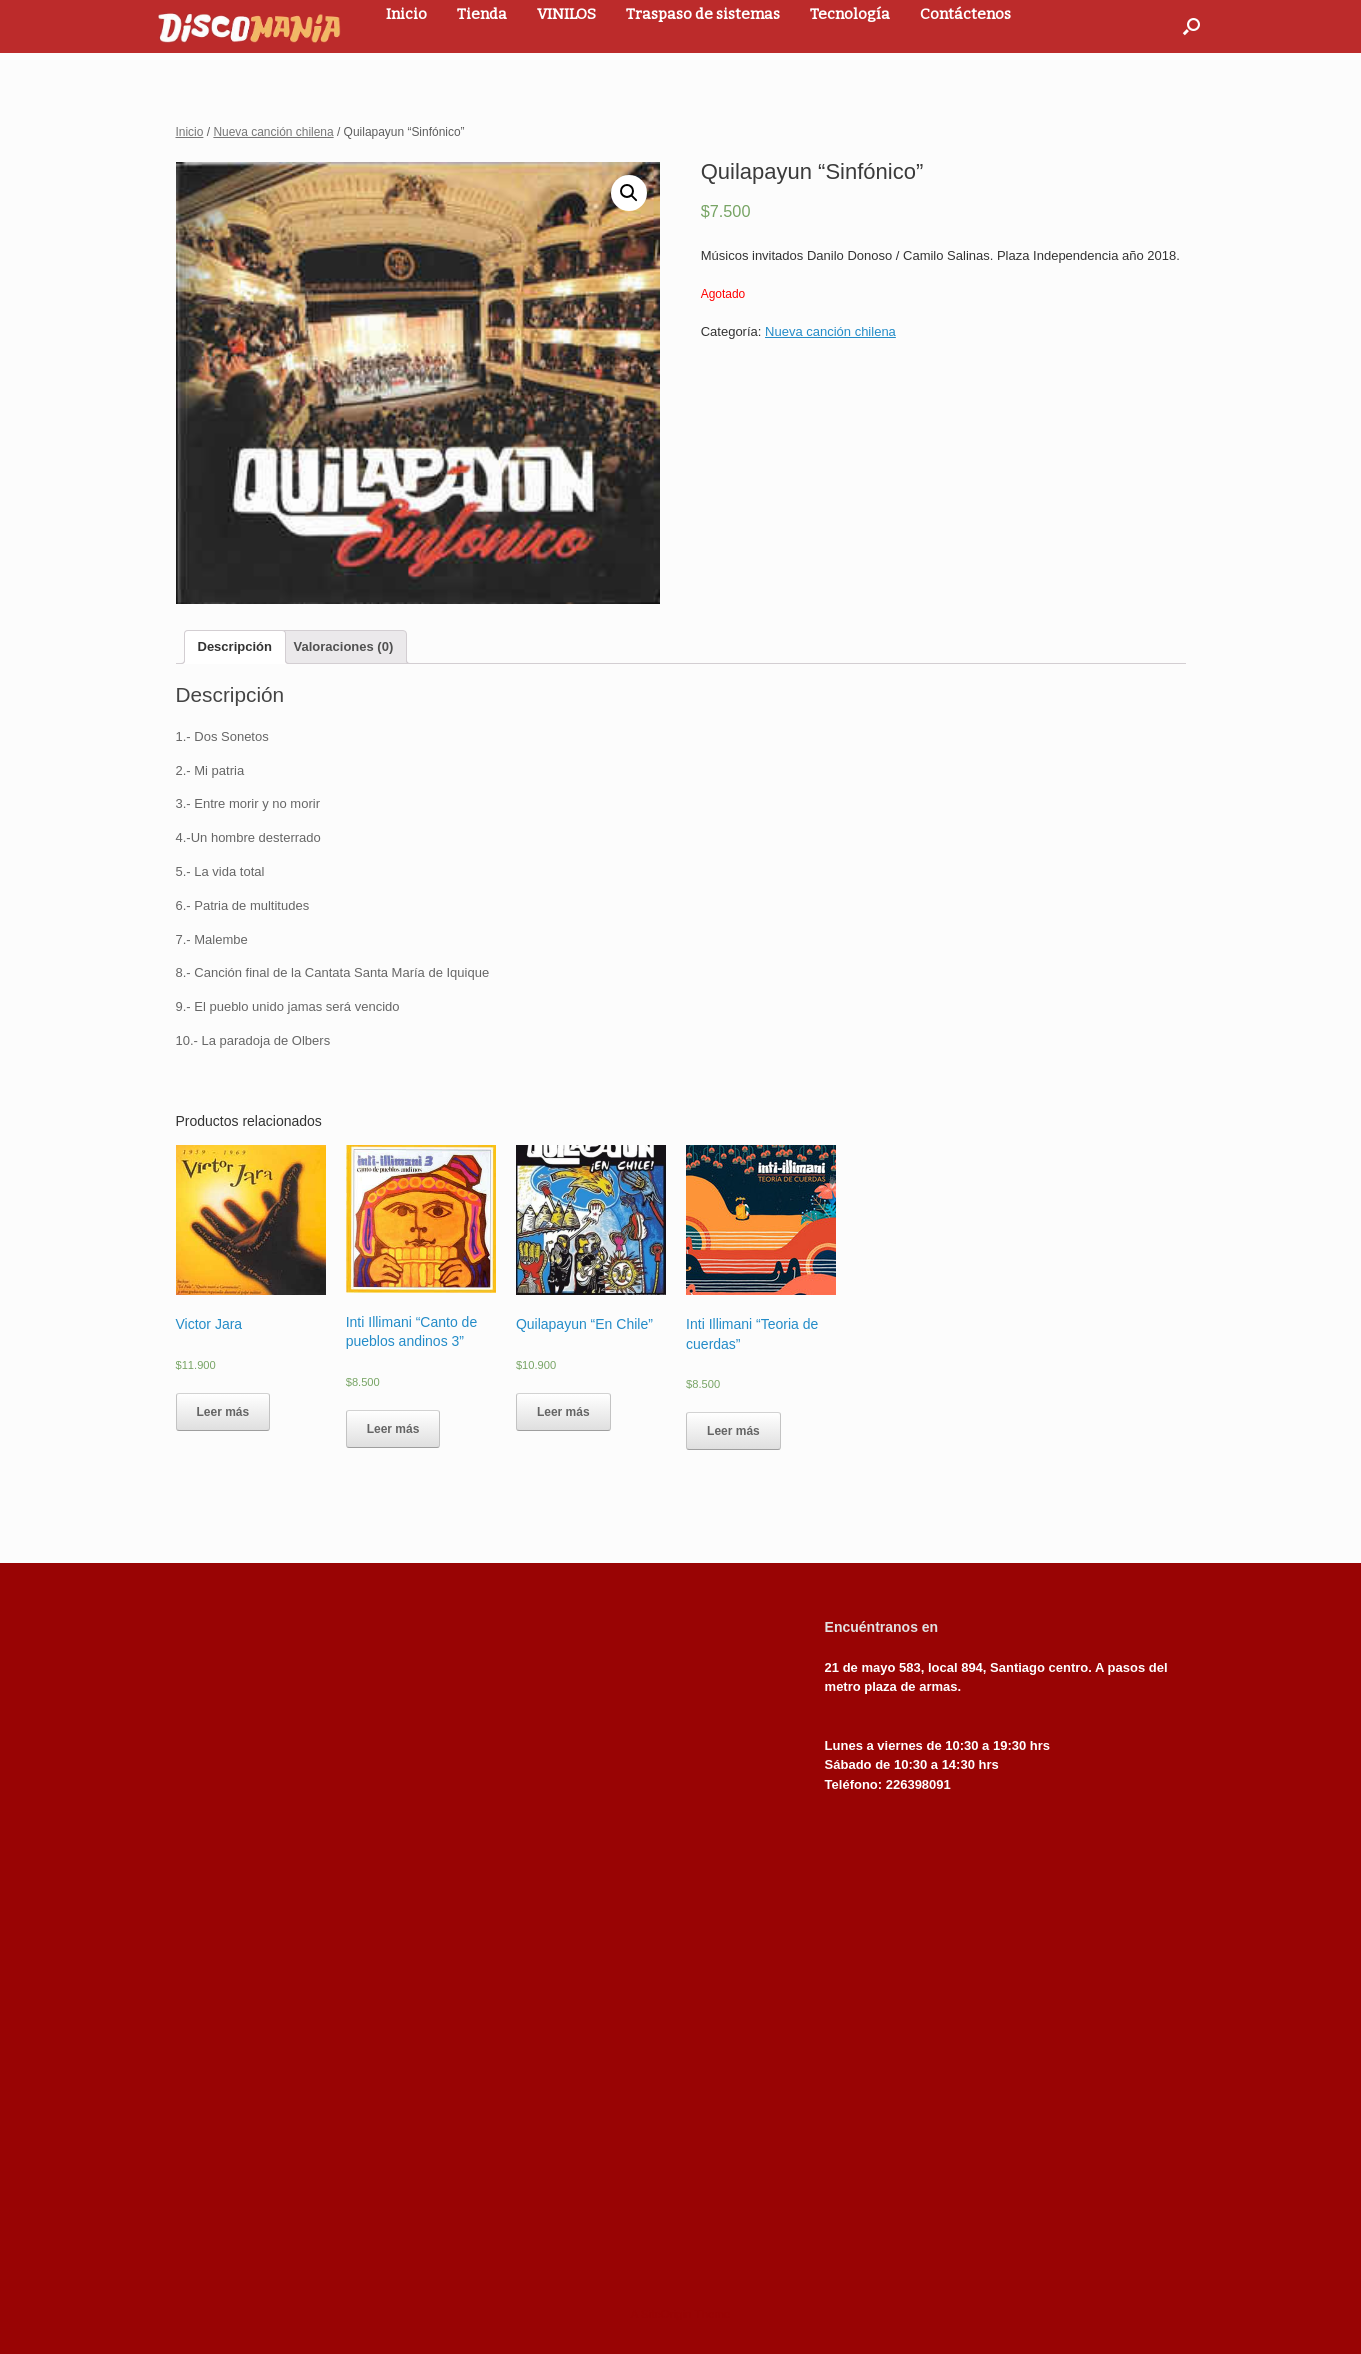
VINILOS (566, 14)
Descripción (235, 646)
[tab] (235, 647)
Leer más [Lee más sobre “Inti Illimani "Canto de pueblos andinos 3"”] (393, 1429)
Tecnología (850, 14)
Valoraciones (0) (344, 646)
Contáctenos (965, 14)
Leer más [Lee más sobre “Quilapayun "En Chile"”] (563, 1412)
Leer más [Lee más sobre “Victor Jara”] (223, 1412)
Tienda (482, 14)
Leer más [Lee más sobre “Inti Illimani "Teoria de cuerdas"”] (733, 1431)
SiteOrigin (666, 2314)
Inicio (406, 14)
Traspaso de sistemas (703, 14)
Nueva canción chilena (273, 132)
